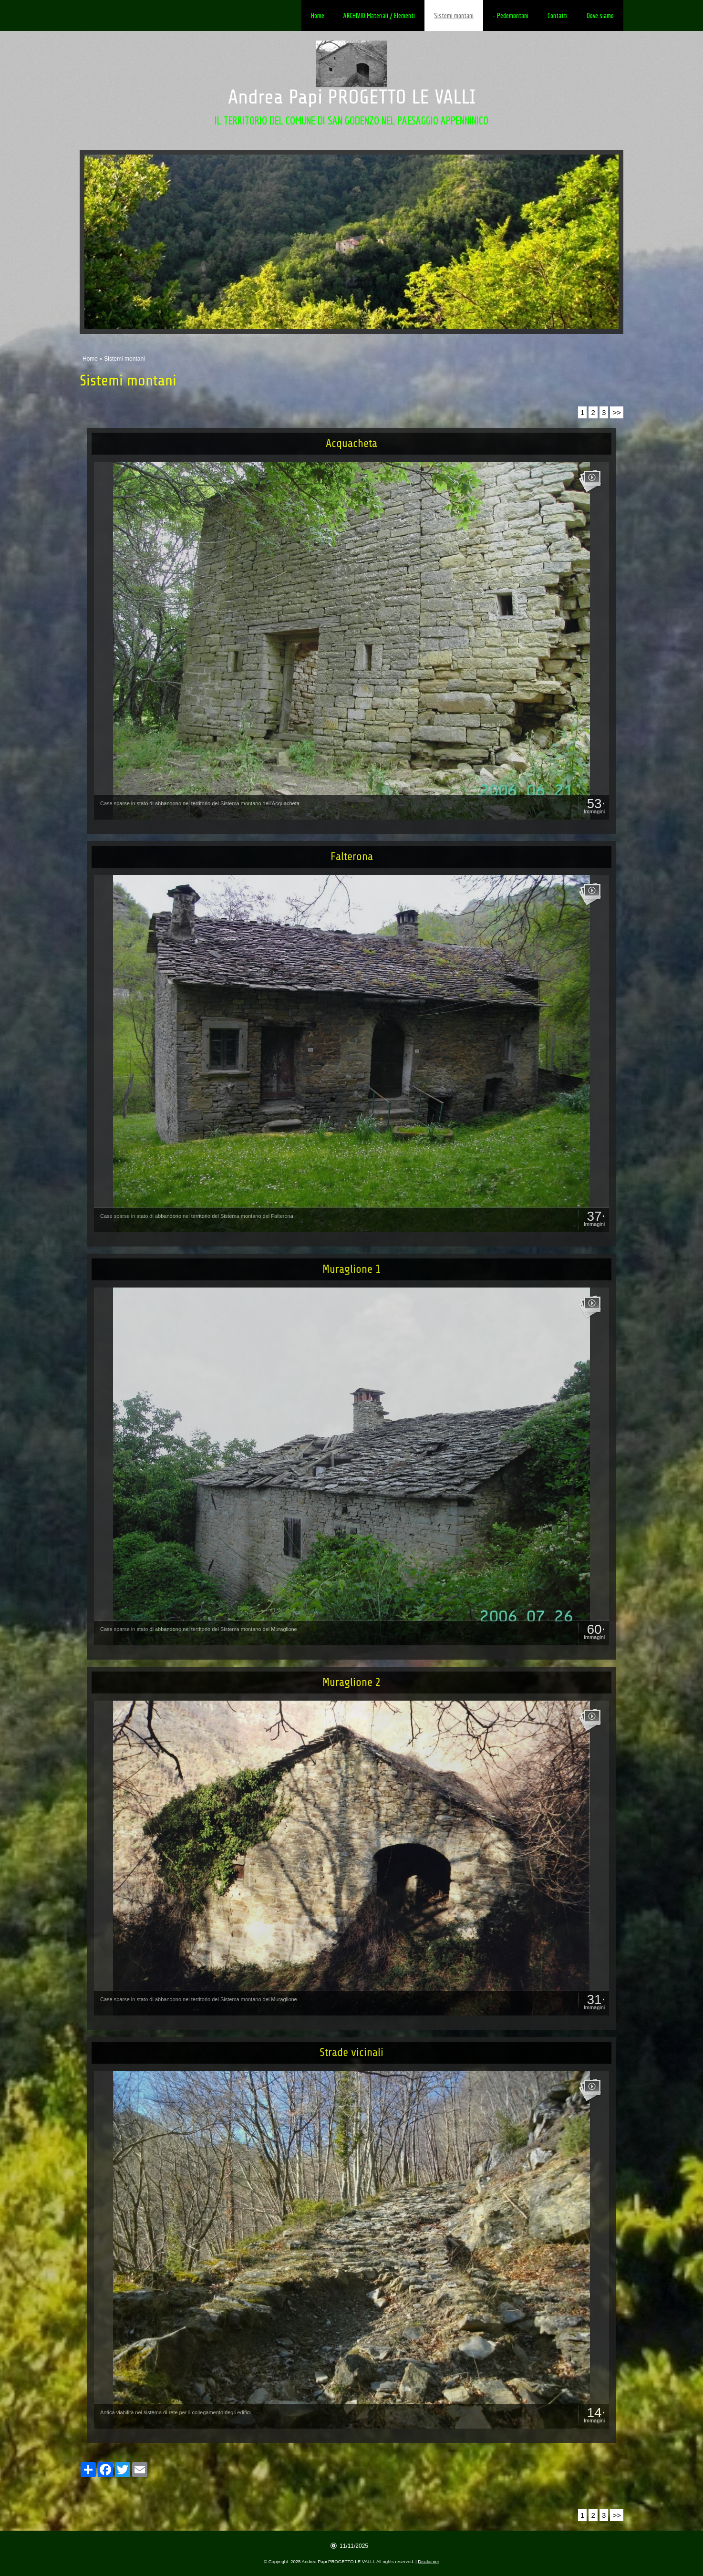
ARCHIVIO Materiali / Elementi (379, 15)
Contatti (558, 15)
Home (317, 15)
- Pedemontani (510, 15)
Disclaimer (428, 2561)
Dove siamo (600, 15)
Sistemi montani (454, 15)
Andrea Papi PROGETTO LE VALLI (352, 97)
